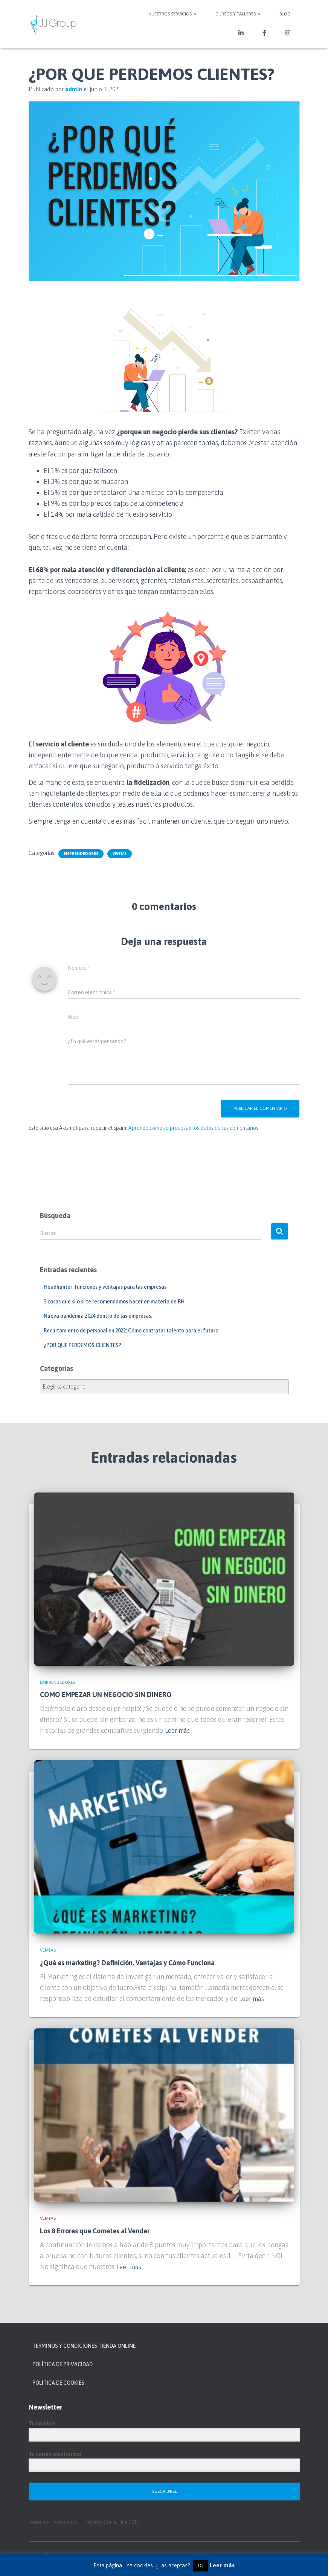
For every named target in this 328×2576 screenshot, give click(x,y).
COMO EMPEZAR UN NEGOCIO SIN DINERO (106, 1695)
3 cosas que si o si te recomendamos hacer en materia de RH (114, 1302)
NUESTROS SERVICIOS (172, 14)
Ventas (120, 854)
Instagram (287, 33)
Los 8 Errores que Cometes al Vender (95, 2231)
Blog (284, 14)
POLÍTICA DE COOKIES (58, 2383)
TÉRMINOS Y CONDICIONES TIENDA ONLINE (84, 2346)
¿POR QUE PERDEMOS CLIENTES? (82, 1345)
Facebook (264, 33)
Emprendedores (81, 854)
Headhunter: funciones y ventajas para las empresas (105, 1287)
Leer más (178, 1730)
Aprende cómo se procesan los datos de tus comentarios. (193, 1128)
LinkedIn (241, 33)
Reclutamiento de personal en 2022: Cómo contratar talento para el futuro (131, 1331)
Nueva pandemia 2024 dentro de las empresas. (98, 1316)
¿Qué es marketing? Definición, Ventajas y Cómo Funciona (127, 1963)
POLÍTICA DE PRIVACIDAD (62, 2364)
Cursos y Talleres (238, 14)
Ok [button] (201, 2565)
